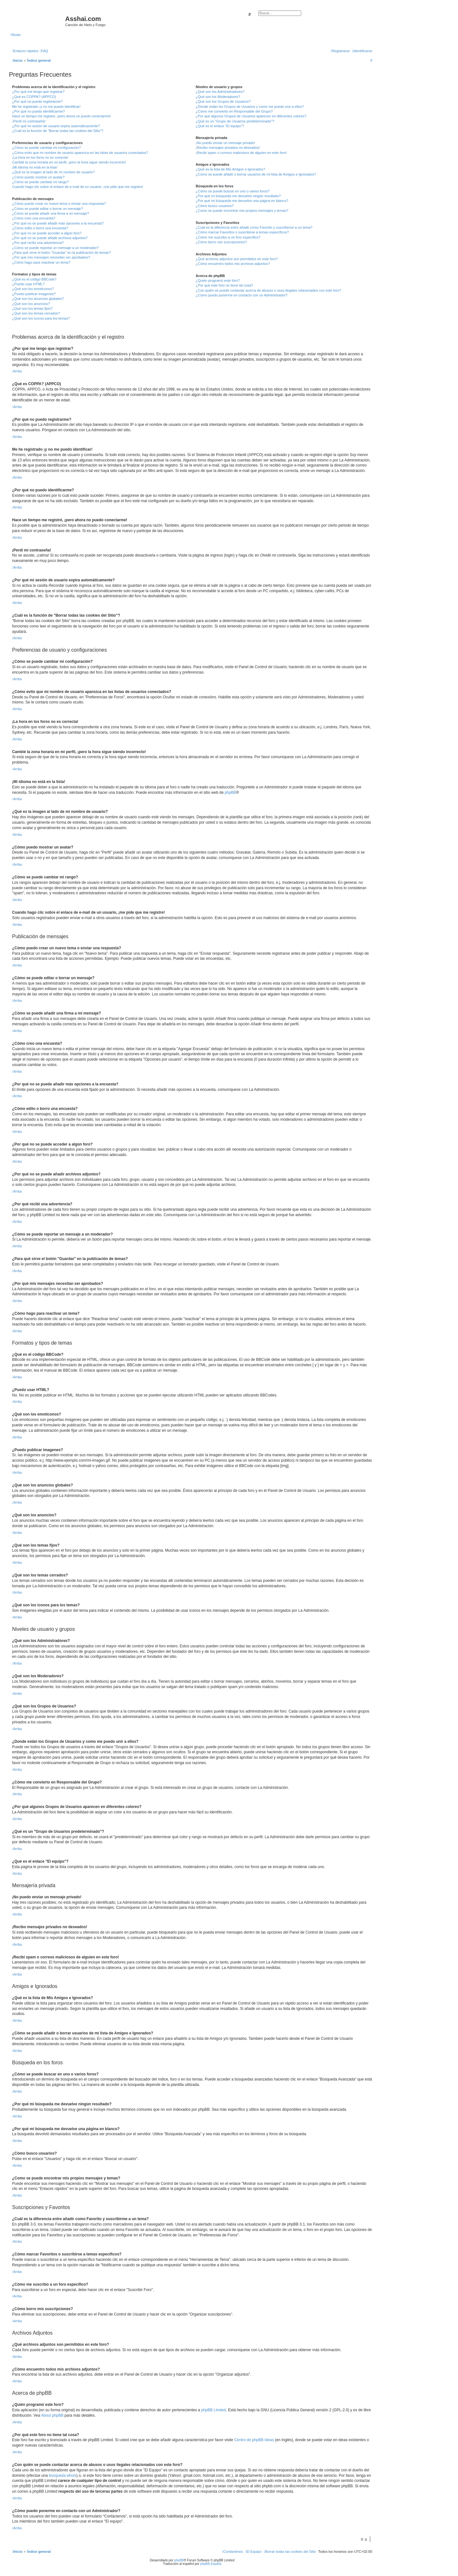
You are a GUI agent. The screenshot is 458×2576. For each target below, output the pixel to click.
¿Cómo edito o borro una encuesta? (40, 228)
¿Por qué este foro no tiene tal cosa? (224, 285)
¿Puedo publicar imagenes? (34, 294)
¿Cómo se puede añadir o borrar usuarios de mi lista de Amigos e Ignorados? (256, 174)
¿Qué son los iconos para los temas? (41, 318)
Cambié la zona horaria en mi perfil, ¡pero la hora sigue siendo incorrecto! (69, 162)
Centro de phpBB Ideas (254, 2440)
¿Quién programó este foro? (217, 280)
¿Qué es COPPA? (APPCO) (34, 97)
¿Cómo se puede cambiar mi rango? (40, 182)
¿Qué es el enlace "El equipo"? (220, 126)
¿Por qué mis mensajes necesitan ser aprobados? (51, 257)
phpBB (230, 792)
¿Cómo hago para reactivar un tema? (41, 262)
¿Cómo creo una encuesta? (33, 218)
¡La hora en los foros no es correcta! (40, 157)
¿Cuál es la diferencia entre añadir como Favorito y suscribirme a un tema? (254, 227)
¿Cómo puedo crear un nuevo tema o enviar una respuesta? (59, 203)
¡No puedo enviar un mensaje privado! (225, 143)
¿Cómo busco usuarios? (214, 206)
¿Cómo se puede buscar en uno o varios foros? (232, 191)
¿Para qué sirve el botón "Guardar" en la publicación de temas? (61, 252)
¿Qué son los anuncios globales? (38, 299)
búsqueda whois (62, 2475)
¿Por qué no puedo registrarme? (37, 101)
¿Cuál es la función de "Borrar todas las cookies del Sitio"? (57, 131)
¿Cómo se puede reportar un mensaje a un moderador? (55, 248)
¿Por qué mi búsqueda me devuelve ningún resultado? (238, 196)
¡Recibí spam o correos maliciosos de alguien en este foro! (241, 153)
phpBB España (210, 2564)
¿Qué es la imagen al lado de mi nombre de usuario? (53, 172)
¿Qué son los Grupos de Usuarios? (223, 101)
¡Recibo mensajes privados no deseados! (228, 147)
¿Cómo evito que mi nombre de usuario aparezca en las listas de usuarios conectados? (80, 153)
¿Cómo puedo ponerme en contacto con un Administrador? (242, 295)
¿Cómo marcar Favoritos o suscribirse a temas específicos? (242, 232)
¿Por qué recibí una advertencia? (38, 243)
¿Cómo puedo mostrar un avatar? (38, 177)
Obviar (15, 35)
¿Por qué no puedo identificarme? (38, 111)
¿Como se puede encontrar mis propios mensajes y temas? (242, 210)
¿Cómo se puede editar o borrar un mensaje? (47, 209)
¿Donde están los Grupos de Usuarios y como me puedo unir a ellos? (250, 106)
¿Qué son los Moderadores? (218, 97)
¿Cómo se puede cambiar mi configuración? (46, 147)
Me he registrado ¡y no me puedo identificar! (46, 106)
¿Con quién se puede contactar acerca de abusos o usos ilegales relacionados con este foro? (268, 290)
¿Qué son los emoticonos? (33, 289)
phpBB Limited (213, 2410)
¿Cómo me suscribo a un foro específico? (228, 237)
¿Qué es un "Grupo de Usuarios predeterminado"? (235, 121)
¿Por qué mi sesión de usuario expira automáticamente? (56, 126)
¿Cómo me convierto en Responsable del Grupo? (234, 111)
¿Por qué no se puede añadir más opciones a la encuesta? (58, 223)
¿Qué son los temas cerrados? (36, 313)
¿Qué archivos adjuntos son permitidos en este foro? (237, 259)
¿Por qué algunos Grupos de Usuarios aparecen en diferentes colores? (251, 116)
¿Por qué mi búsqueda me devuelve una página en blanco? (242, 201)
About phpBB (52, 2415)
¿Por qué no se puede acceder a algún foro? (46, 233)
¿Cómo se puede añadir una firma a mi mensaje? (50, 213)
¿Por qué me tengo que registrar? (38, 91)
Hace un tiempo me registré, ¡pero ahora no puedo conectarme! (61, 116)
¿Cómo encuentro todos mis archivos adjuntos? (233, 264)
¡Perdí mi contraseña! (28, 121)
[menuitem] (44, 51)
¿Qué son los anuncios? (31, 304)
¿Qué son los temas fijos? (32, 308)
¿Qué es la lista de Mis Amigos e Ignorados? (230, 169)
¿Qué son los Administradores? (220, 91)
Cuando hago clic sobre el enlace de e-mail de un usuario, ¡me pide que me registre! (77, 187)
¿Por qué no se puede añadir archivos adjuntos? (49, 238)
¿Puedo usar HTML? (28, 284)
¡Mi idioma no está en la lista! (34, 167)
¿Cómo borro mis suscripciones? (221, 242)
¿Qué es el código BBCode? (34, 279)
